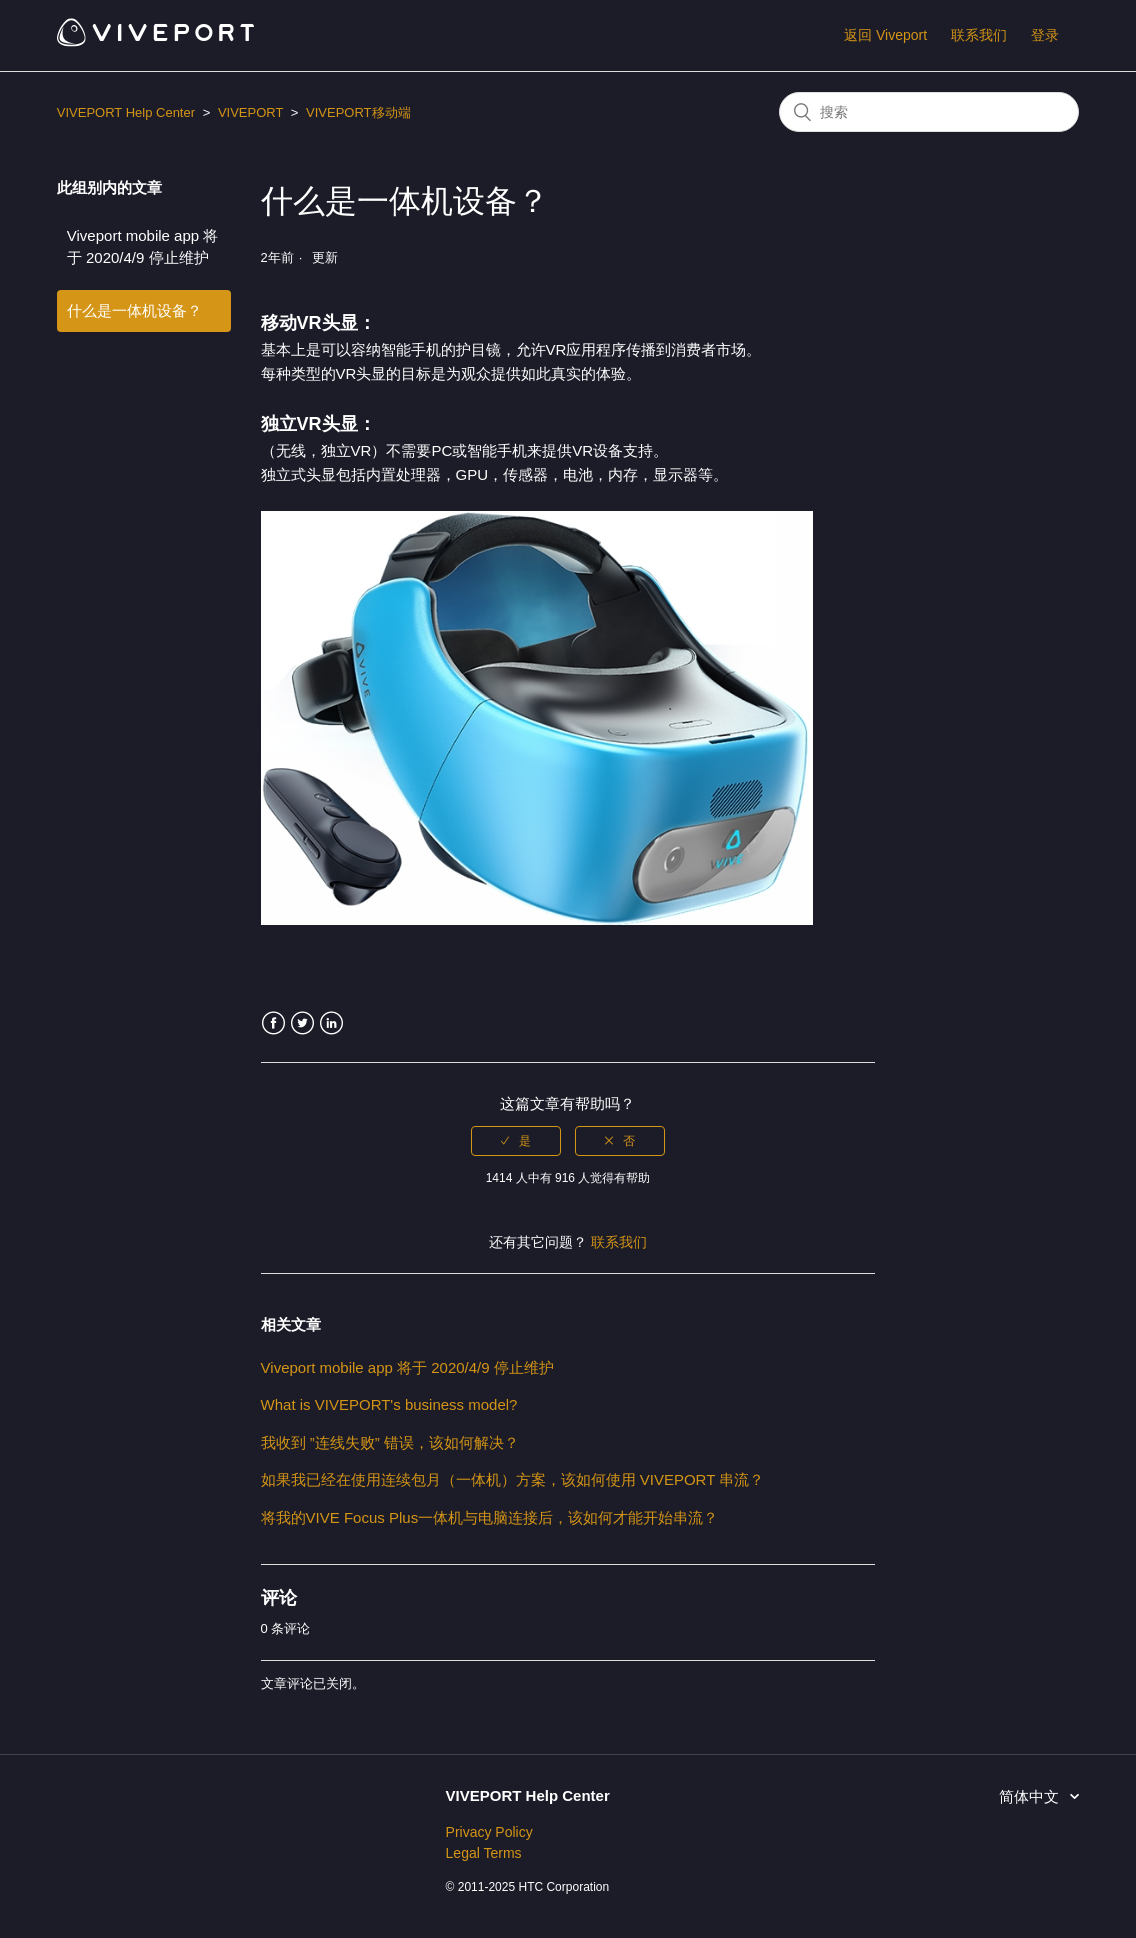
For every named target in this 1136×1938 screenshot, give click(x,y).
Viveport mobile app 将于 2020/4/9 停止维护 (142, 247)
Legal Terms (484, 1853)
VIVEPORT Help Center (126, 112)
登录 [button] (1045, 35)
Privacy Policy (489, 1832)
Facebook (273, 1023)
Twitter (302, 1023)
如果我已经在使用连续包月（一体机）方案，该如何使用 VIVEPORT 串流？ (513, 1479)
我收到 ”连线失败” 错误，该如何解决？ (390, 1442)
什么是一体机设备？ (134, 310)
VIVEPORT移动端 (358, 112)
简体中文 (1031, 1796)
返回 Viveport (885, 35)
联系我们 (979, 35)
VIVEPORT (250, 112)
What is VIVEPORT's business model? (389, 1404)
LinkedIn (331, 1023)
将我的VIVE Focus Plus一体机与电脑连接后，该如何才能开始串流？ (490, 1517)
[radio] (516, 1141)
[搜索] (929, 112)
